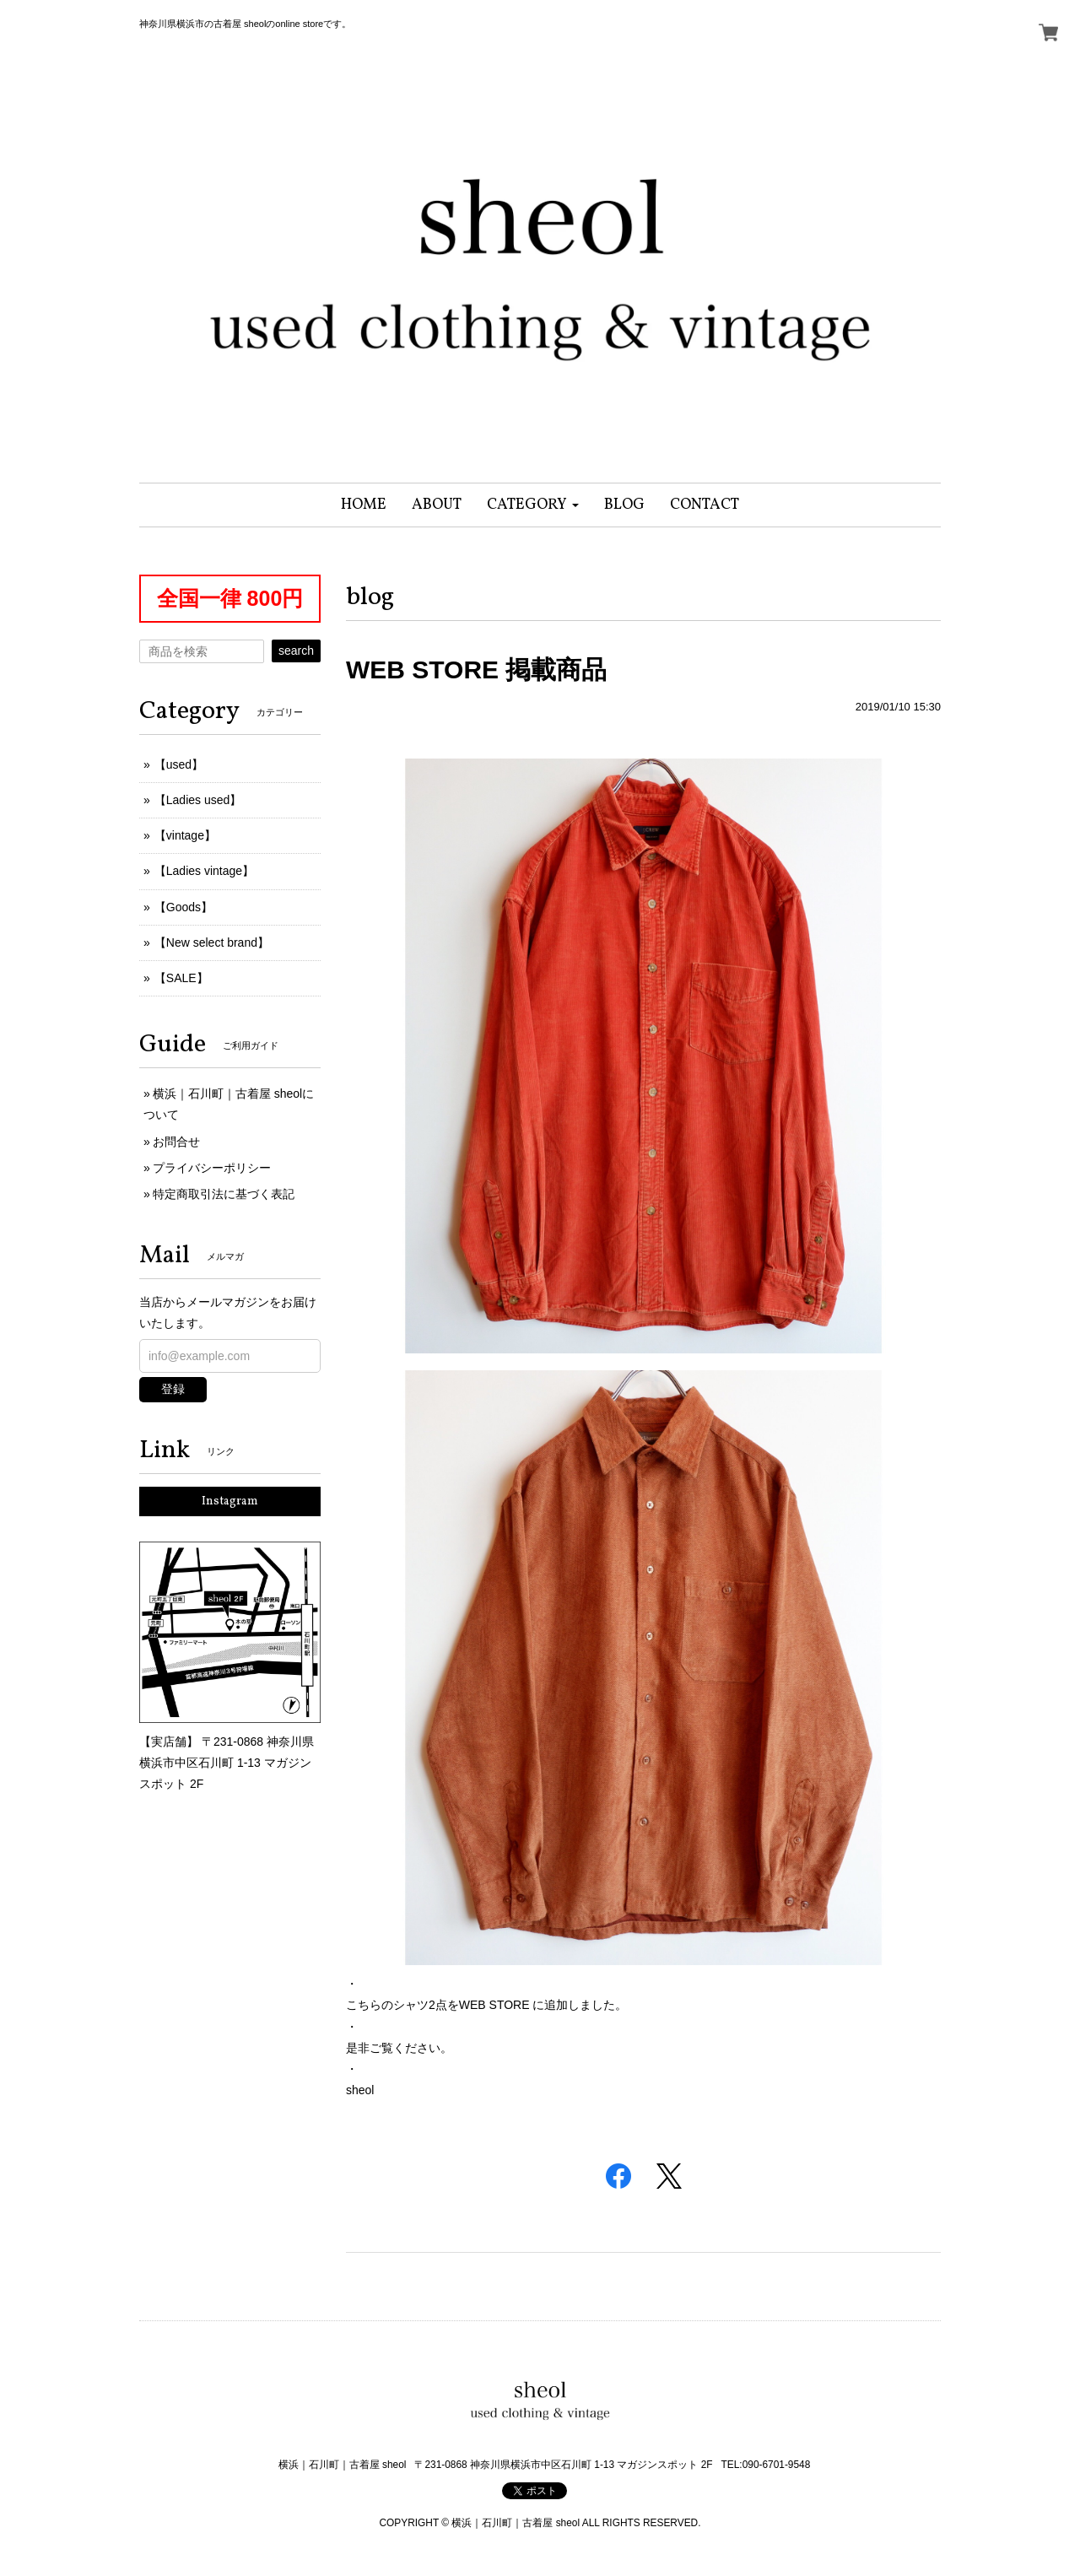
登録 (173, 1389)
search (296, 650)
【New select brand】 (211, 942)
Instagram (230, 1501)
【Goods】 (183, 907)
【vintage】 (185, 835)
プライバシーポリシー (212, 1168)
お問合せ (176, 1141)
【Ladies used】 (198, 800)
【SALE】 (181, 978)
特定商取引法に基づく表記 (223, 1194)
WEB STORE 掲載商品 (476, 669)
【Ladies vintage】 (204, 871)
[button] (532, 505)
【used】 (178, 764)
